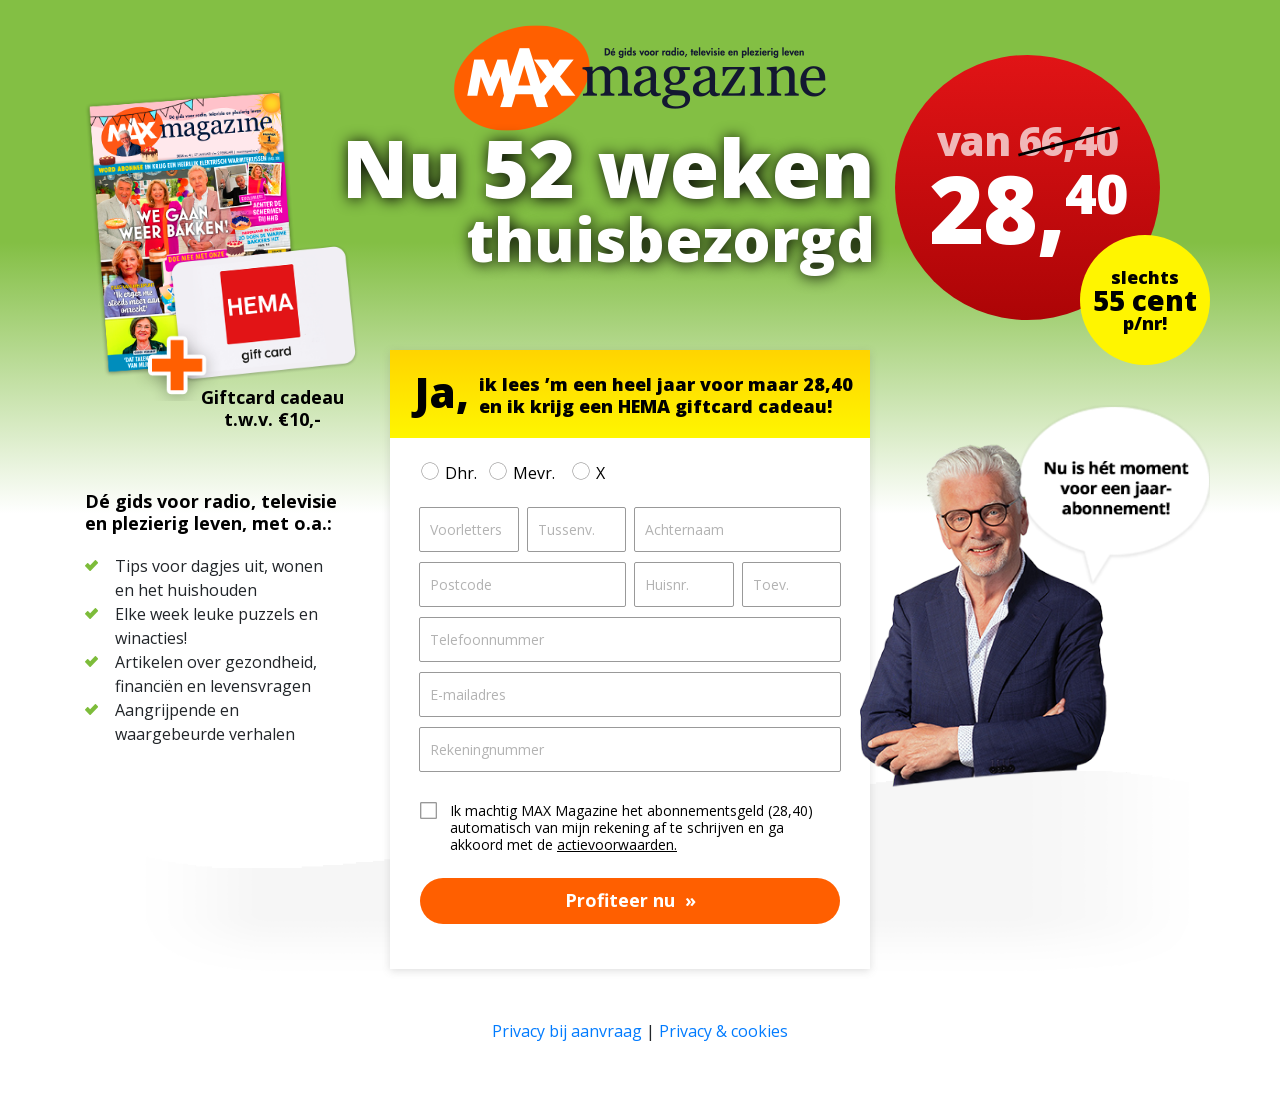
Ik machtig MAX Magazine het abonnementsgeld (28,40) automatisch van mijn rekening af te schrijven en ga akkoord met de (631, 828)
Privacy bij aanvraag (567, 1031)
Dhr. (461, 473)
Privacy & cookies (723, 1031)
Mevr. (532, 473)
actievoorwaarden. (617, 844)
